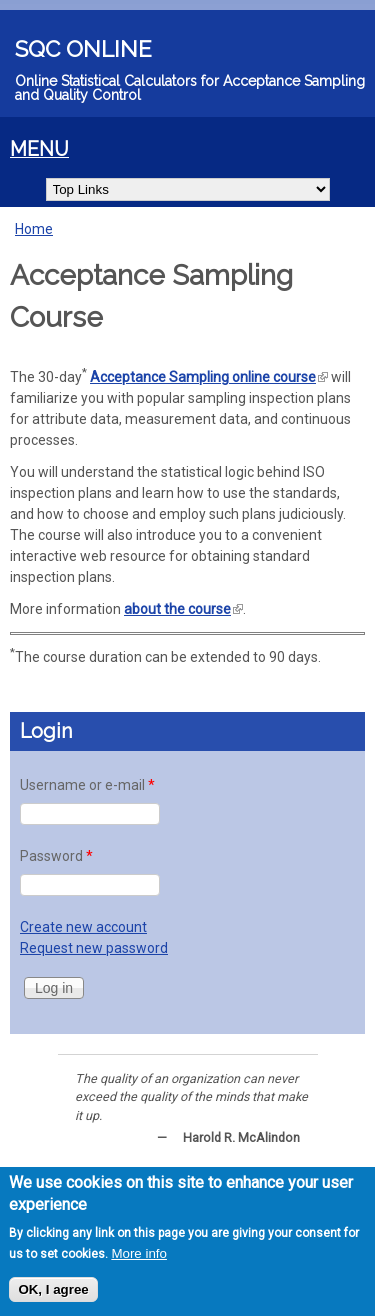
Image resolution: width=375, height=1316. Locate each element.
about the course (183, 609)
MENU (39, 149)
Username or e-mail (87, 785)
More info (139, 1253)
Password (56, 856)
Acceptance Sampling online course (209, 377)
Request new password (94, 948)
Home (34, 229)
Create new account (83, 927)
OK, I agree (53, 1289)
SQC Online (83, 49)
